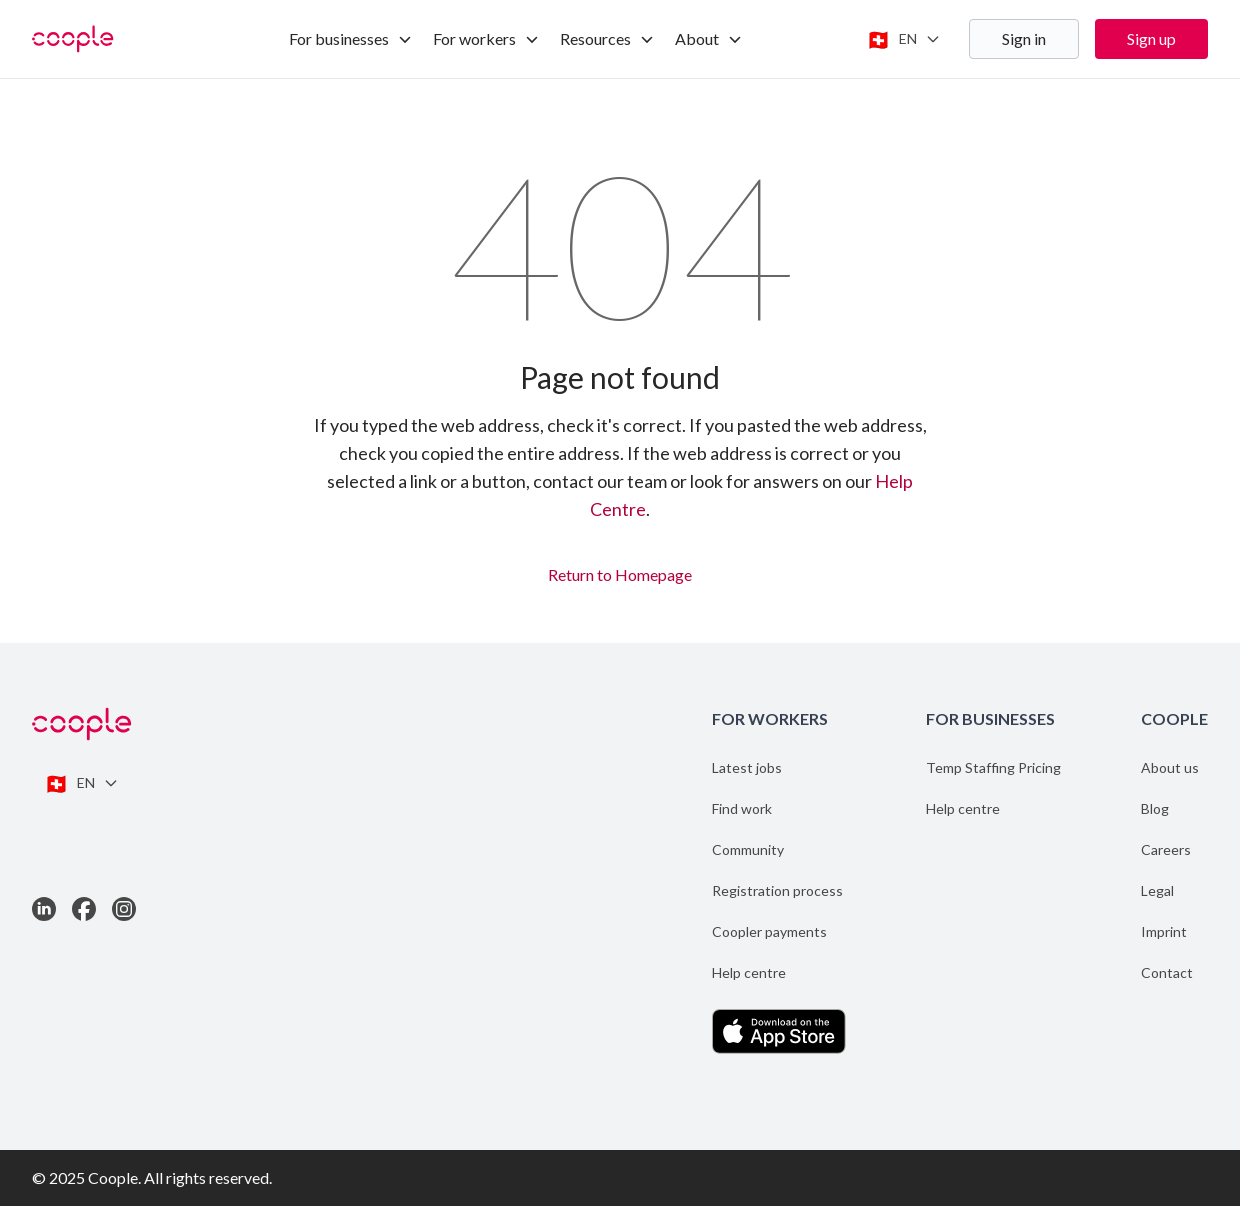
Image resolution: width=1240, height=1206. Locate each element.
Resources (607, 38)
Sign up (1151, 38)
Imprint (1164, 931)
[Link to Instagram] (124, 909)
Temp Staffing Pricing (993, 767)
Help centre (749, 972)
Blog (1155, 808)
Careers (1166, 849)
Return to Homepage (620, 572)
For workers (486, 38)
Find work (742, 808)
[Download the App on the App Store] (779, 1031)
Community (748, 849)
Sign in (1024, 38)
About (709, 38)
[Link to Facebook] (84, 909)
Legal (1157, 890)
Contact (1167, 972)
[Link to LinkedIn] (44, 909)
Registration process (777, 890)
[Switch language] (903, 39)
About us (1170, 767)
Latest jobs (747, 767)
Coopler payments (769, 931)
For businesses (351, 38)
